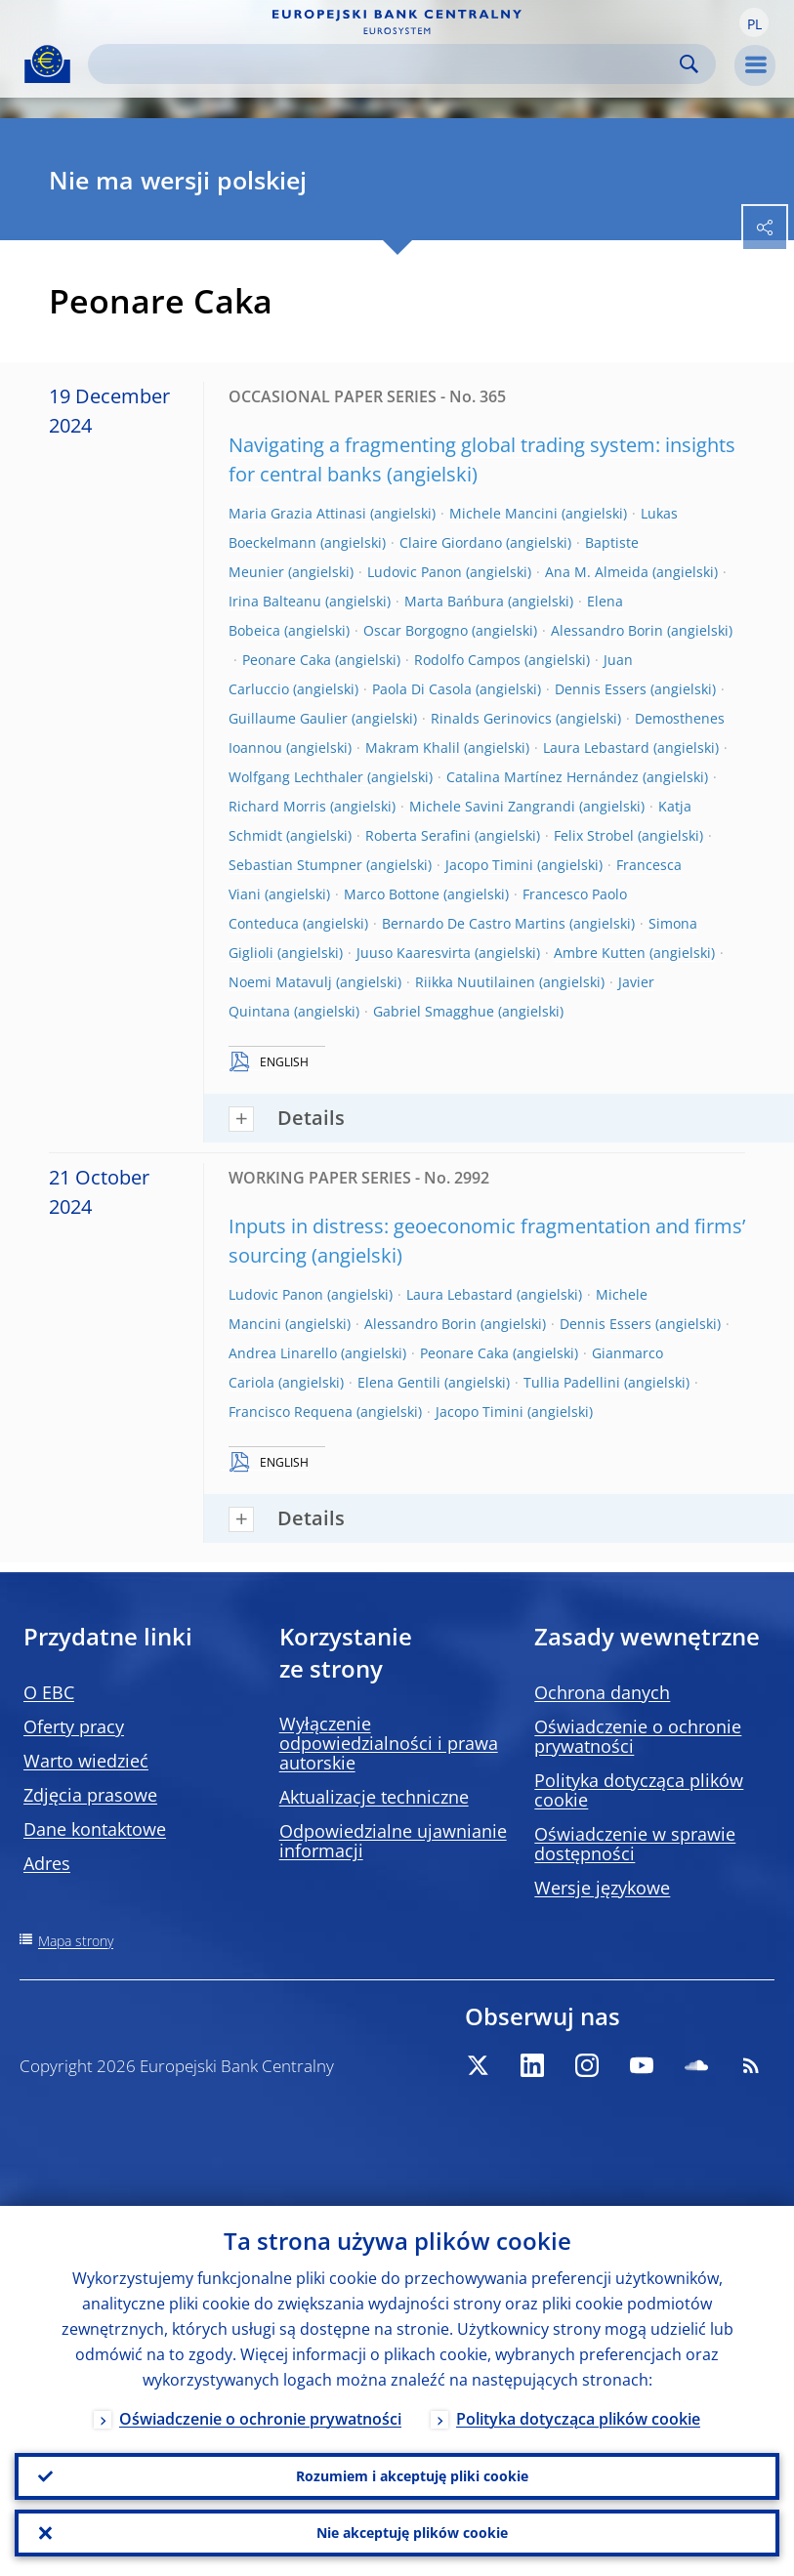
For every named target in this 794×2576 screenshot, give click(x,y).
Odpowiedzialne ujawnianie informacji (393, 1840)
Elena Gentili (398, 1382)
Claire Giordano (450, 542)
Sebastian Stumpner (295, 864)
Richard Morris (277, 806)
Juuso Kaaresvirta (413, 952)
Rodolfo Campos (467, 659)
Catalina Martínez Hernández (542, 777)
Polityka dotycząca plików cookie (638, 1789)
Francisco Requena (291, 1411)
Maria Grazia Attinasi (297, 513)
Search (689, 64)
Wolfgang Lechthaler (296, 777)
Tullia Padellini (571, 1382)
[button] (754, 22)
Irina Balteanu (275, 601)
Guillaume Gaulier (288, 718)
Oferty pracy (73, 1726)
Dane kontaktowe (94, 1829)
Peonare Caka (286, 659)
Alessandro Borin (607, 630)
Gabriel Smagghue (433, 1011)
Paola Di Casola (422, 689)
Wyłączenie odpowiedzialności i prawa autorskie (388, 1743)
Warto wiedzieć (85, 1760)
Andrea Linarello (283, 1353)
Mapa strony (75, 1941)
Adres (46, 1863)
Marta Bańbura (454, 601)
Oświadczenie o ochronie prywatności (637, 1736)
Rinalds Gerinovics (491, 718)
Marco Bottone (391, 894)
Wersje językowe (602, 1887)
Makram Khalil (412, 747)
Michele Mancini (503, 513)
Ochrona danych (602, 1692)
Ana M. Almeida (596, 571)
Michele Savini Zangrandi (492, 806)
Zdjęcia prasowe (90, 1795)
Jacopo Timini (489, 864)
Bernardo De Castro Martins (473, 923)
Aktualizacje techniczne (374, 1796)
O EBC (48, 1692)
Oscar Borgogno (415, 630)
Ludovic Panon (414, 571)
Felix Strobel (594, 835)
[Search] (386, 64)
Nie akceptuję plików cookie (412, 2532)
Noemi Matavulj (280, 982)
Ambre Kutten (600, 952)
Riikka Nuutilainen (475, 982)
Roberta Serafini (418, 835)
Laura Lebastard (596, 747)
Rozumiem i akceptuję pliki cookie (412, 2476)
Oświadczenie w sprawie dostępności (634, 1843)
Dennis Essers (601, 689)
